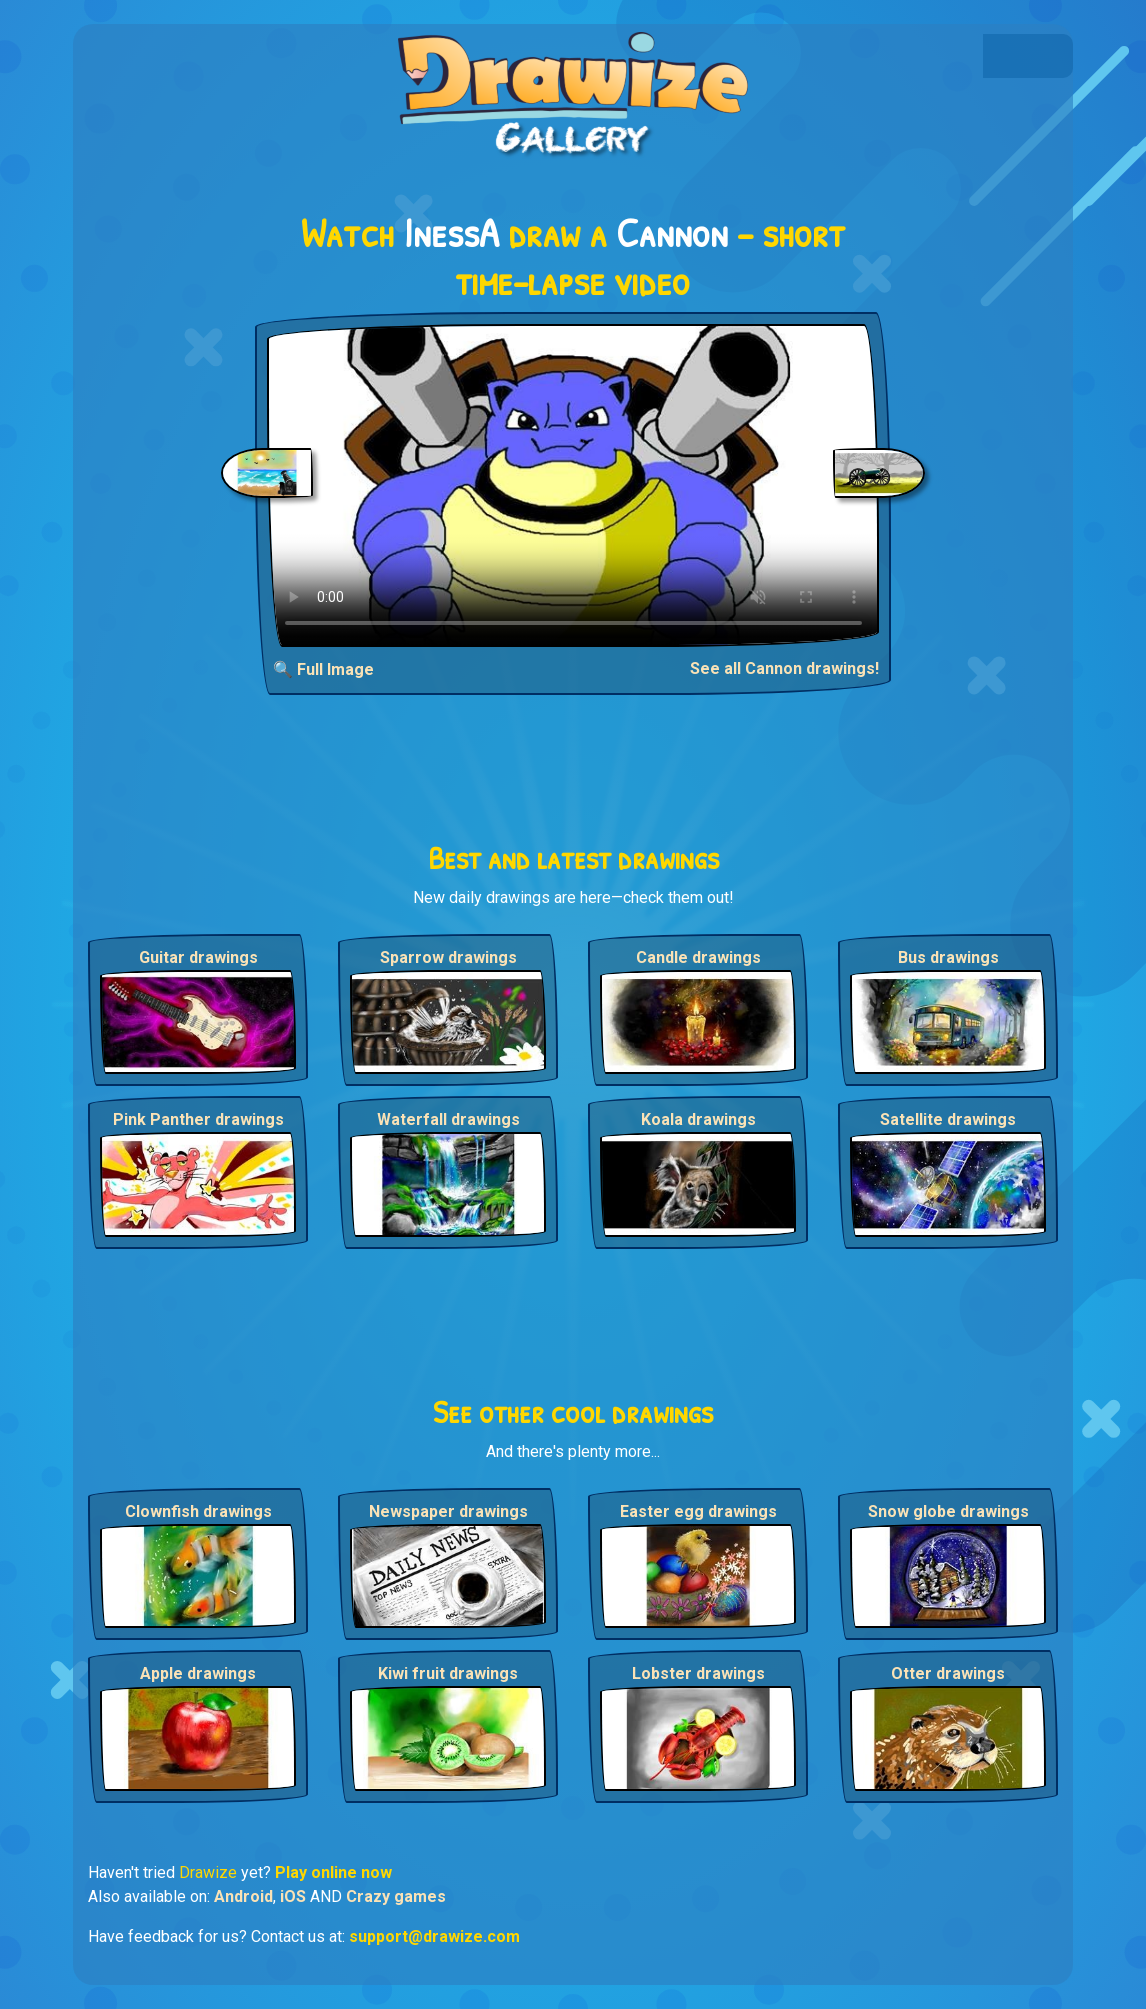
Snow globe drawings (948, 1511)
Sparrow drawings (448, 957)
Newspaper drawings (448, 1511)
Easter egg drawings (698, 1511)
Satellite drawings (948, 1119)
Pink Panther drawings (198, 1119)
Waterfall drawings (448, 1119)
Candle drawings (698, 957)
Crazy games (396, 1896)
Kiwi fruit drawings (448, 1673)
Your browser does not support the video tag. (573, 485)
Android (243, 1896)
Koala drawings (698, 1119)
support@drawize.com (434, 1936)
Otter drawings (948, 1673)
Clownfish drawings (198, 1511)
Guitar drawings (198, 957)
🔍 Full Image (323, 669)
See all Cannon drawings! (784, 668)
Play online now (333, 1872)
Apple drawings (198, 1673)
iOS (293, 1896)
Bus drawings (948, 957)
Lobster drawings (698, 1673)
